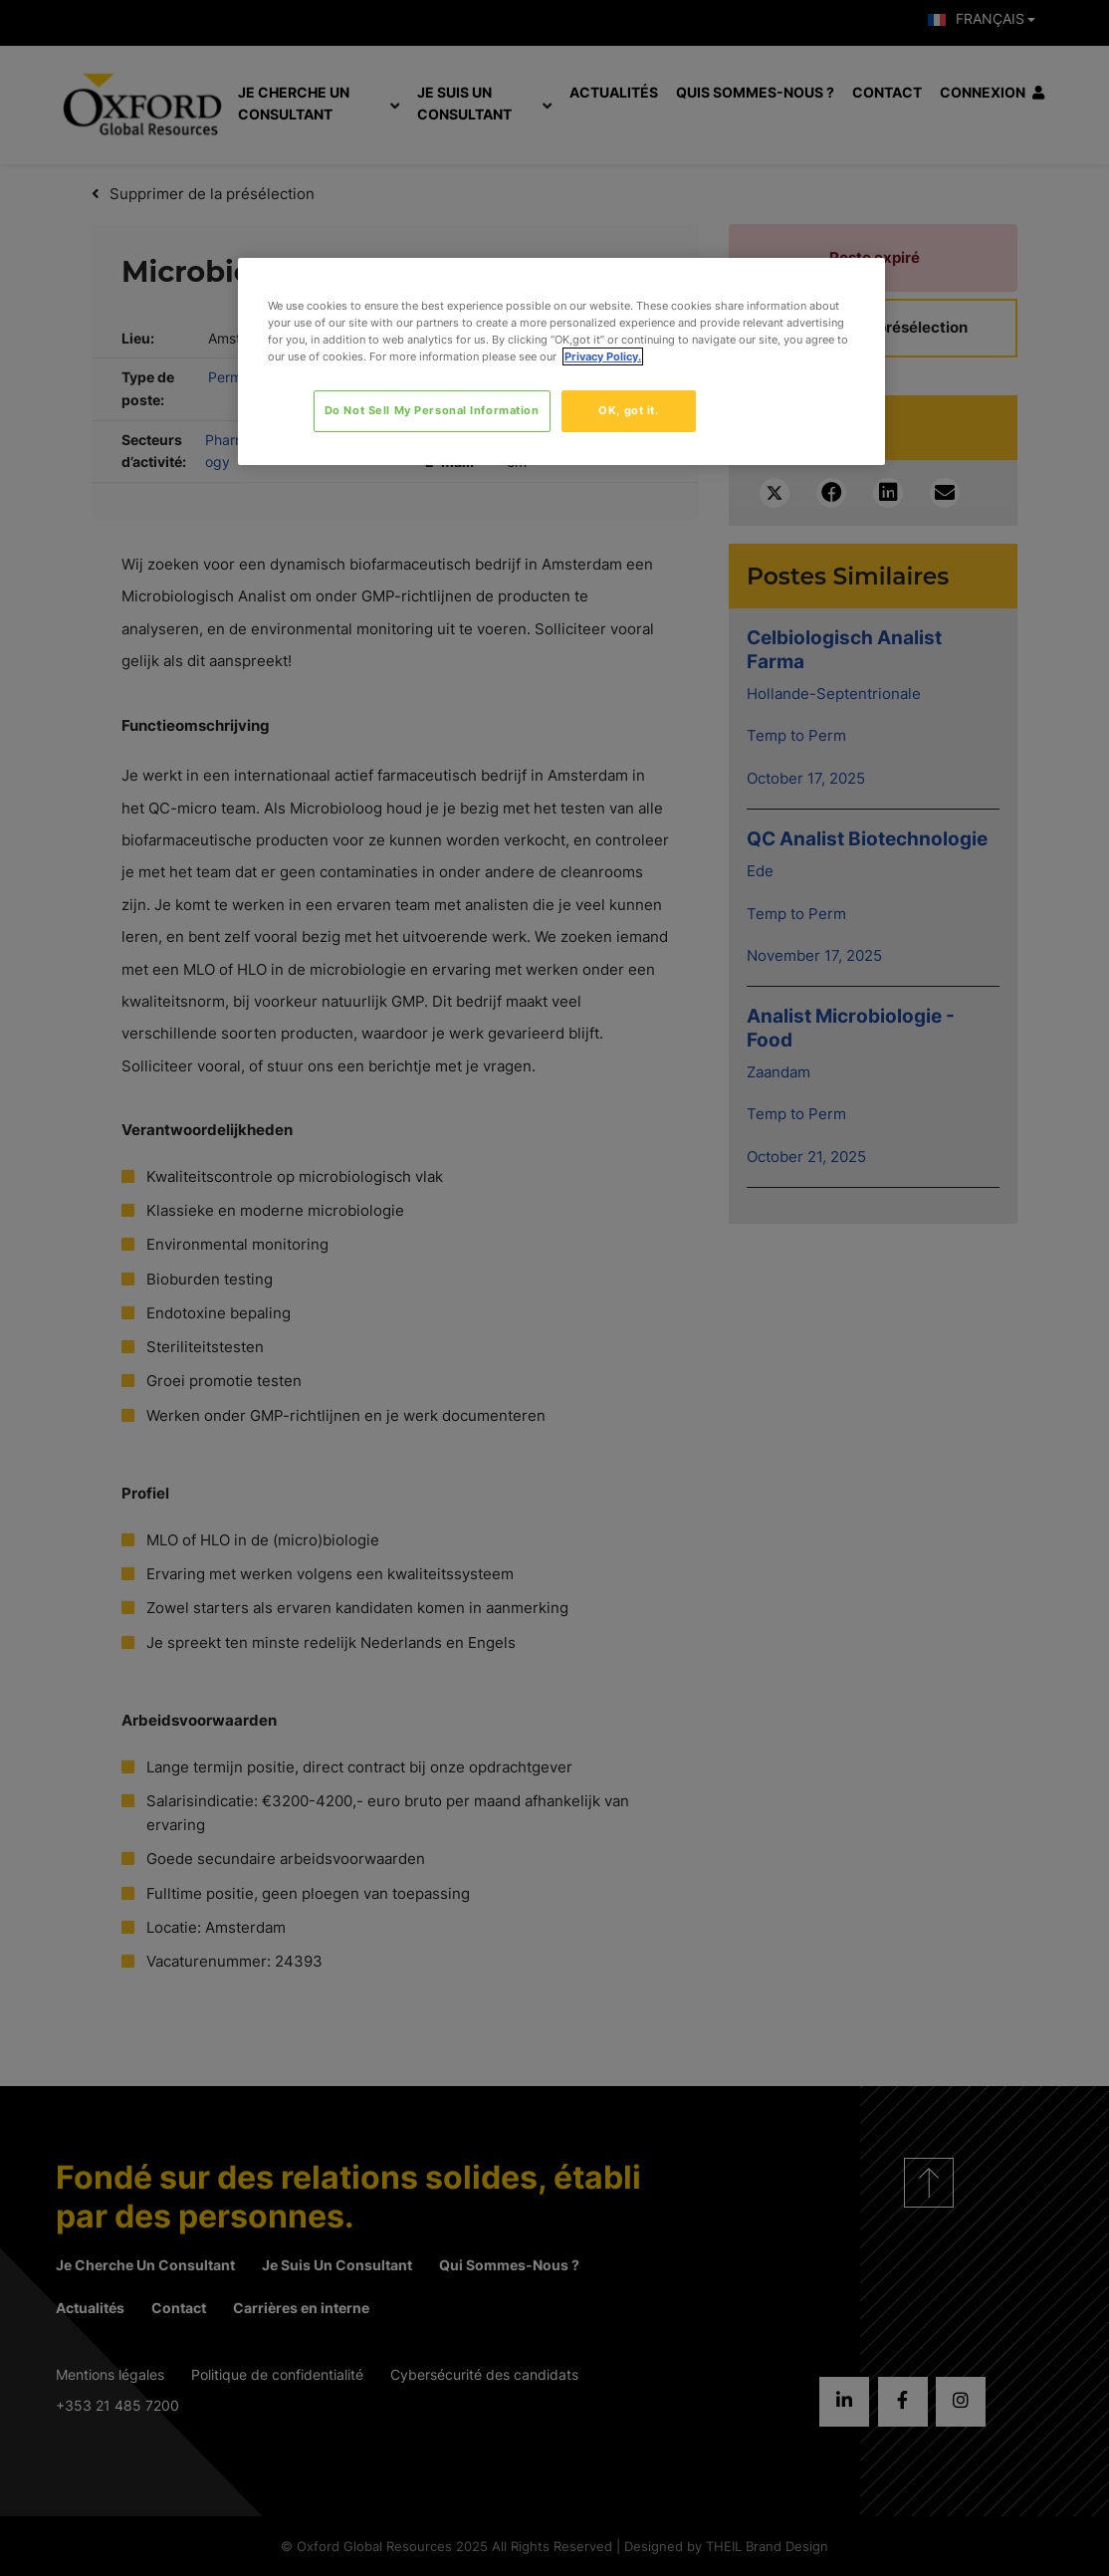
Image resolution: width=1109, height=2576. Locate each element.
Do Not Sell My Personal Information (432, 410)
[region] (561, 361)
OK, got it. (628, 410)
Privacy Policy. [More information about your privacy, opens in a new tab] (602, 356)
